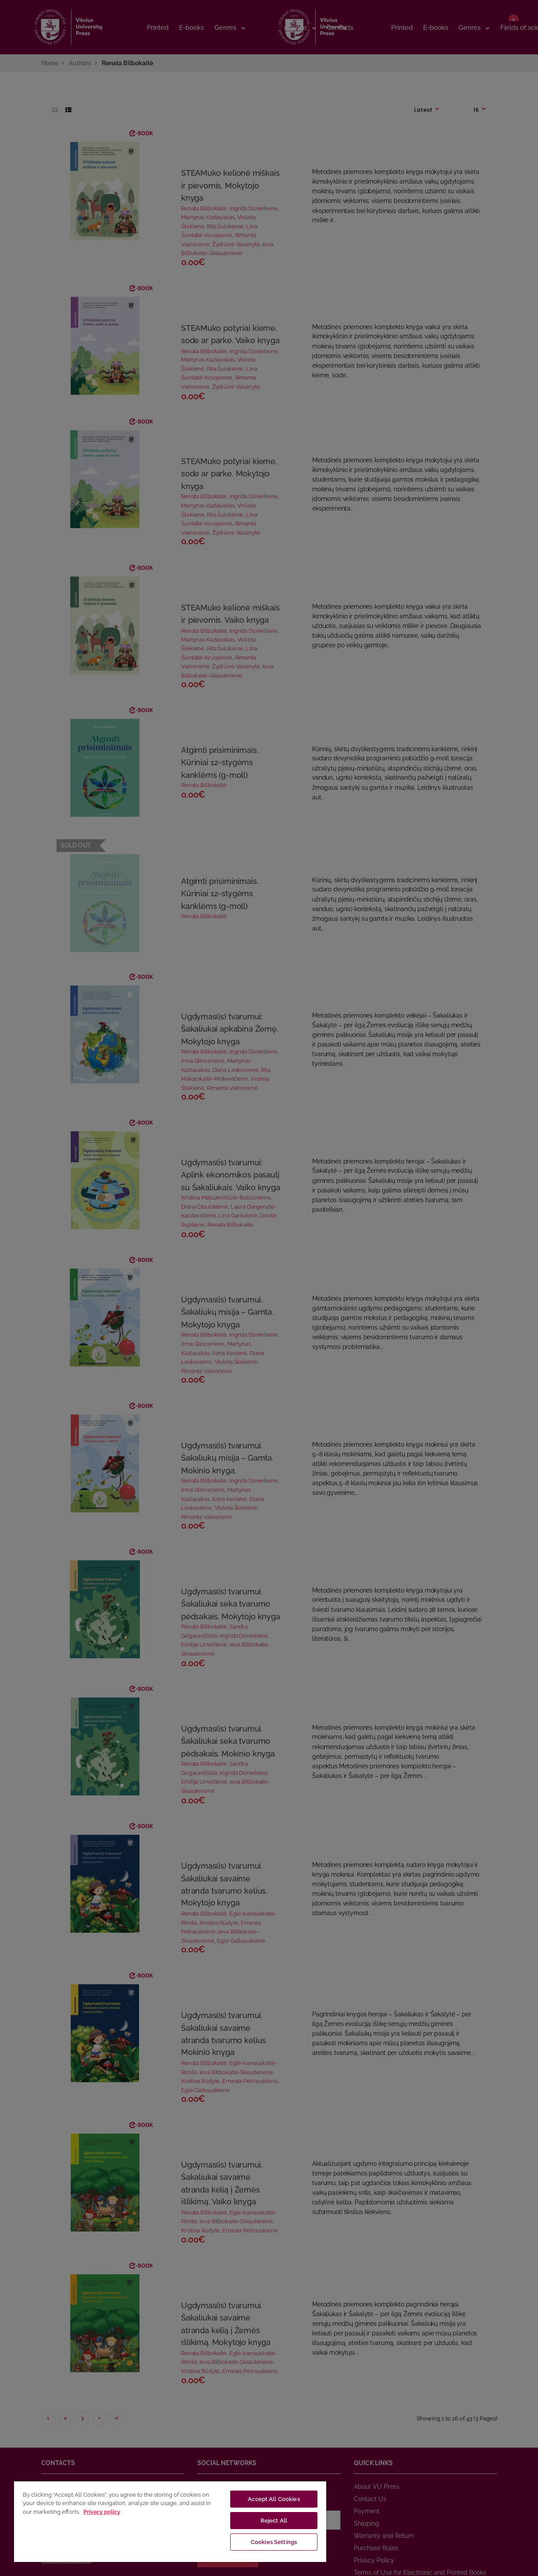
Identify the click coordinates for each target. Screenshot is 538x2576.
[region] (170, 2521)
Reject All (273, 2520)
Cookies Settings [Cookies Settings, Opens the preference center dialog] (274, 2542)
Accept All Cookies (273, 2499)
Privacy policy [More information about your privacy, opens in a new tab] (101, 2512)
